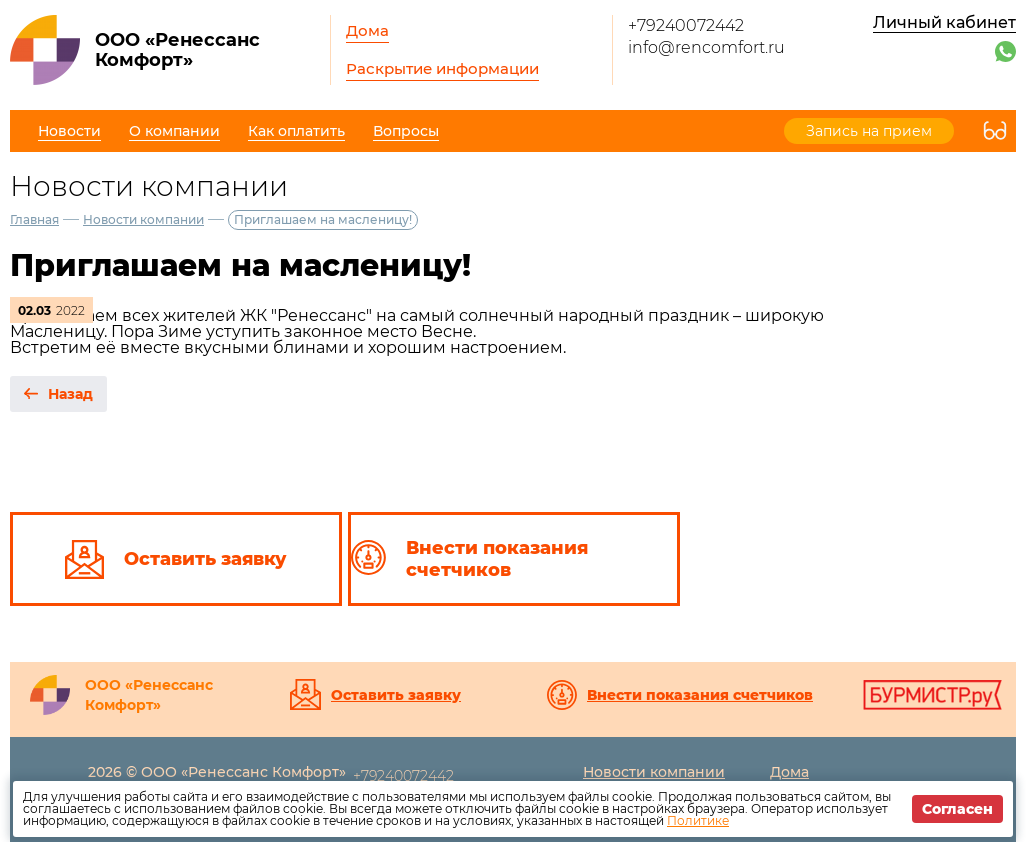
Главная (34, 219)
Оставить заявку (396, 695)
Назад (70, 394)
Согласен (957, 809)
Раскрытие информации (442, 68)
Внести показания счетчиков (700, 695)
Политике (698, 820)
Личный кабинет (944, 22)
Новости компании (143, 219)
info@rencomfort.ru (706, 47)
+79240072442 (686, 25)
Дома (367, 30)
